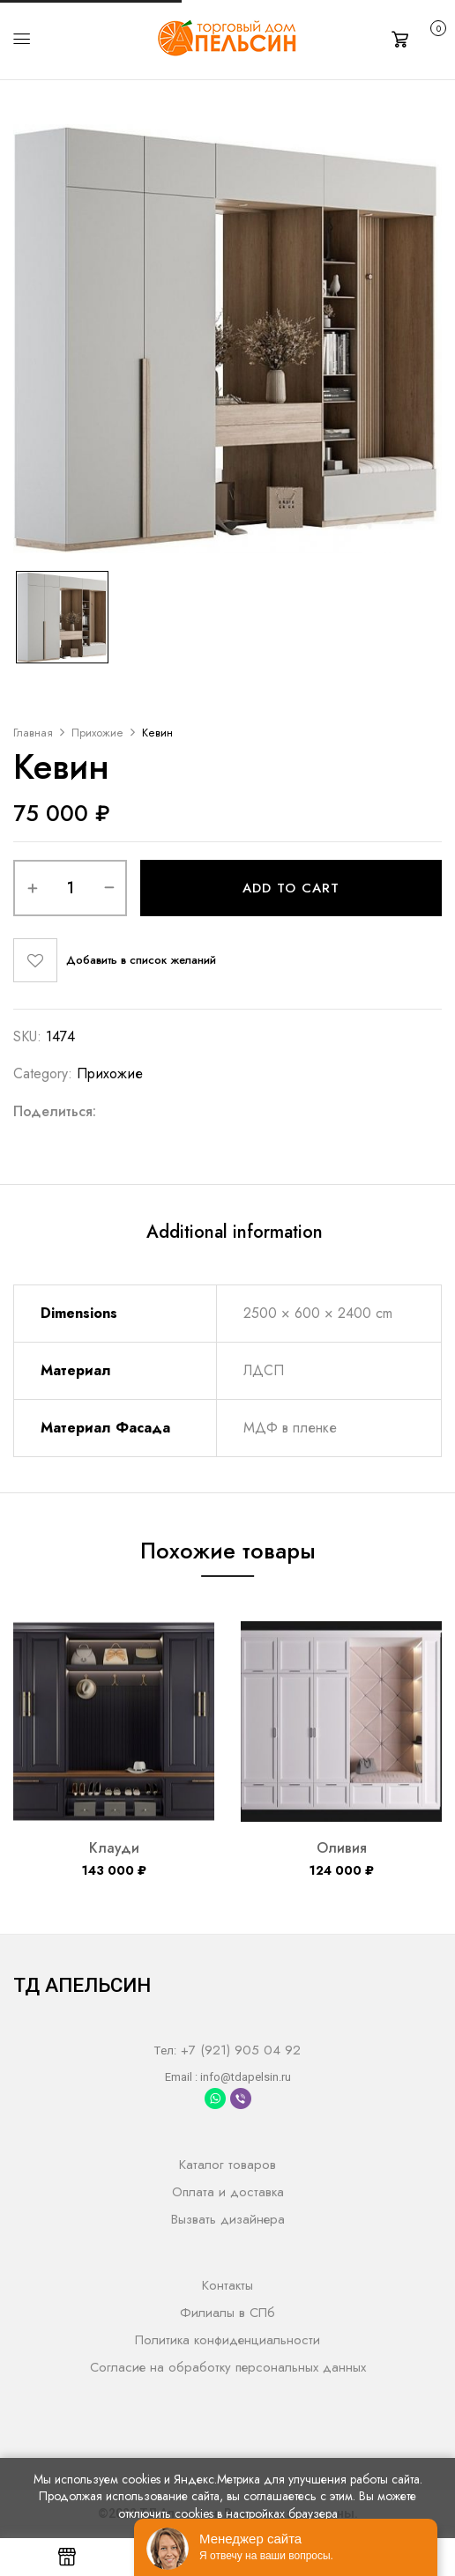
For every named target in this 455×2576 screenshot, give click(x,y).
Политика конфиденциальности (227, 2340)
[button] (417, 37)
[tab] (234, 1234)
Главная (33, 732)
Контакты (227, 2285)
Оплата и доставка (228, 2192)
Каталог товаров (227, 2164)
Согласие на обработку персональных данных (228, 2367)
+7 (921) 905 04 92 (238, 2050)
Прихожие (97, 732)
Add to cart (290, 888)
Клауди (114, 1848)
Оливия (342, 1848)
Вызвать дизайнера (228, 2219)
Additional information (234, 1232)
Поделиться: (54, 1111)
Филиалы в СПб (227, 2312)
